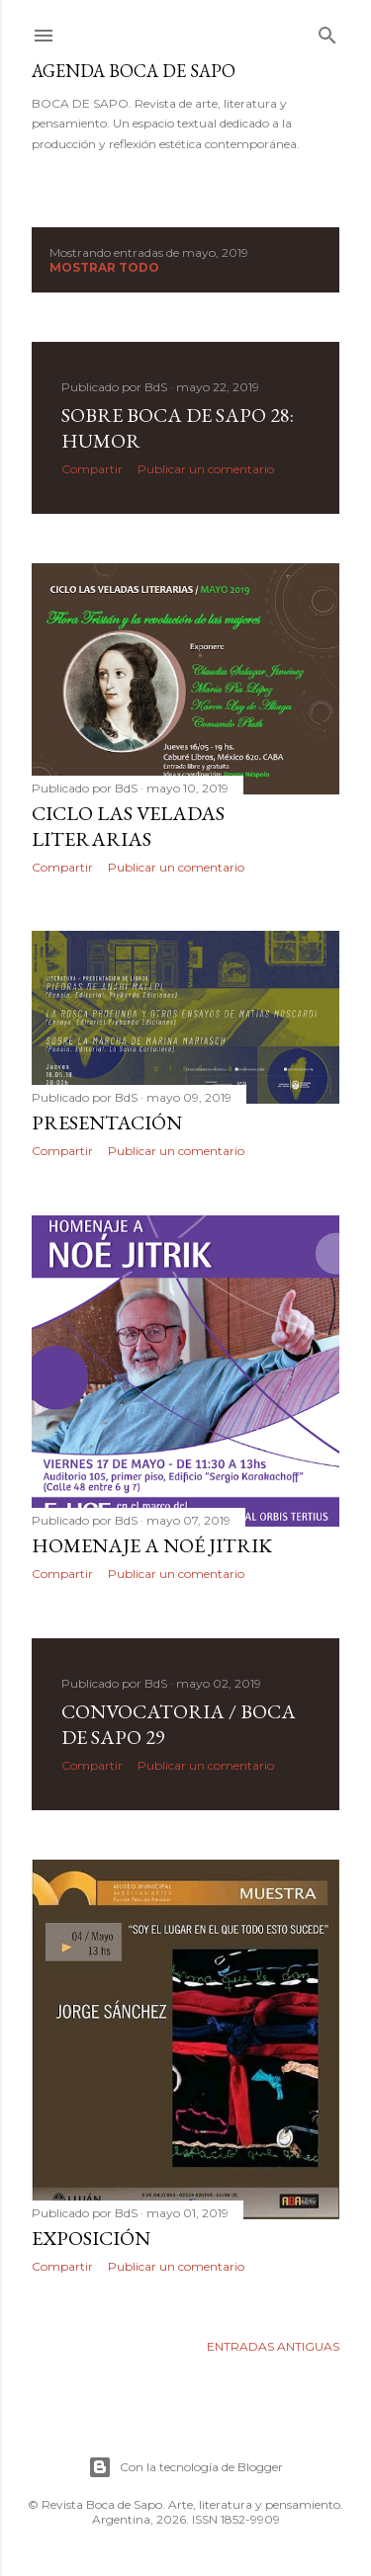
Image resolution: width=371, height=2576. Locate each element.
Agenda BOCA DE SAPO (133, 70)
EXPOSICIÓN (91, 2238)
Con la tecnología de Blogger (185, 2467)
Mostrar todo (104, 267)
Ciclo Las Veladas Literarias (128, 826)
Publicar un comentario (206, 468)
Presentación (107, 1122)
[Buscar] (327, 31)
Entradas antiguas (273, 2346)
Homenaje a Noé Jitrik (152, 1545)
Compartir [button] (92, 468)
